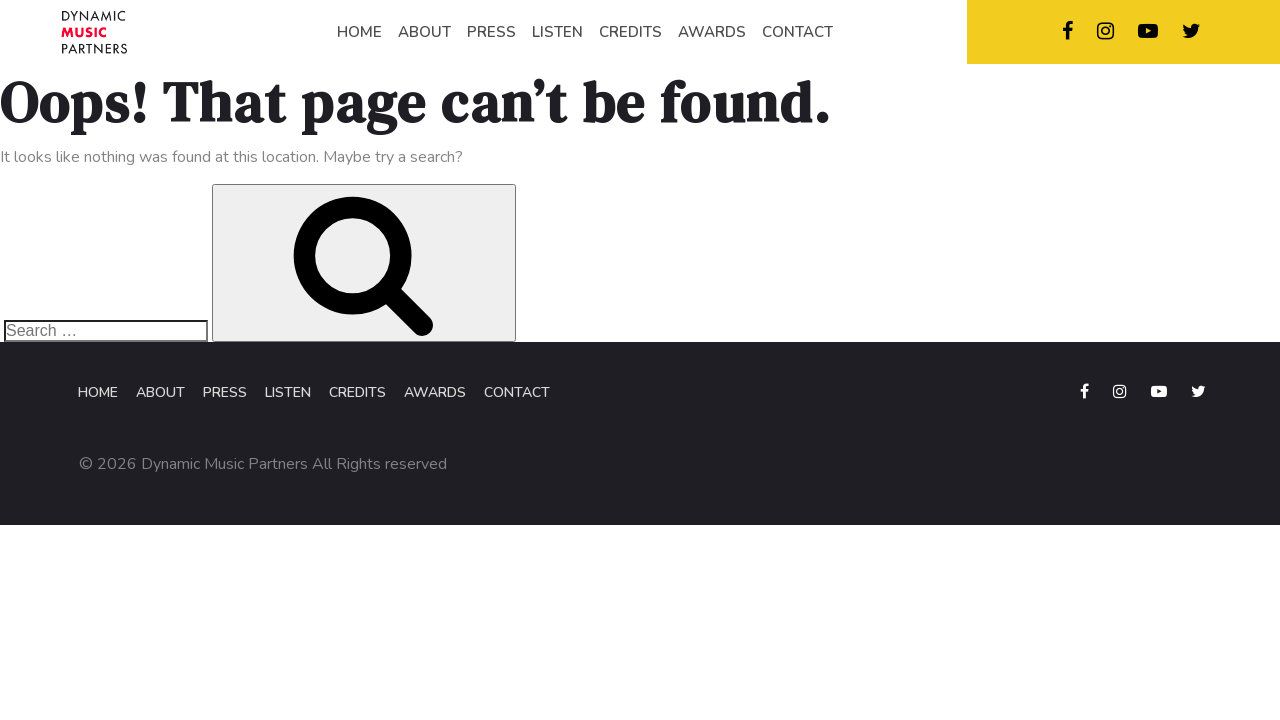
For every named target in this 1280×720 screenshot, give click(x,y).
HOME (359, 32)
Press (225, 392)
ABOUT (424, 32)
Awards (435, 392)
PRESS (491, 32)
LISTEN (557, 32)
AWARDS (712, 32)
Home (98, 392)
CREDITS (630, 32)
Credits (357, 392)
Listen (288, 392)
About (160, 392)
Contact (517, 392)
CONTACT (797, 32)
